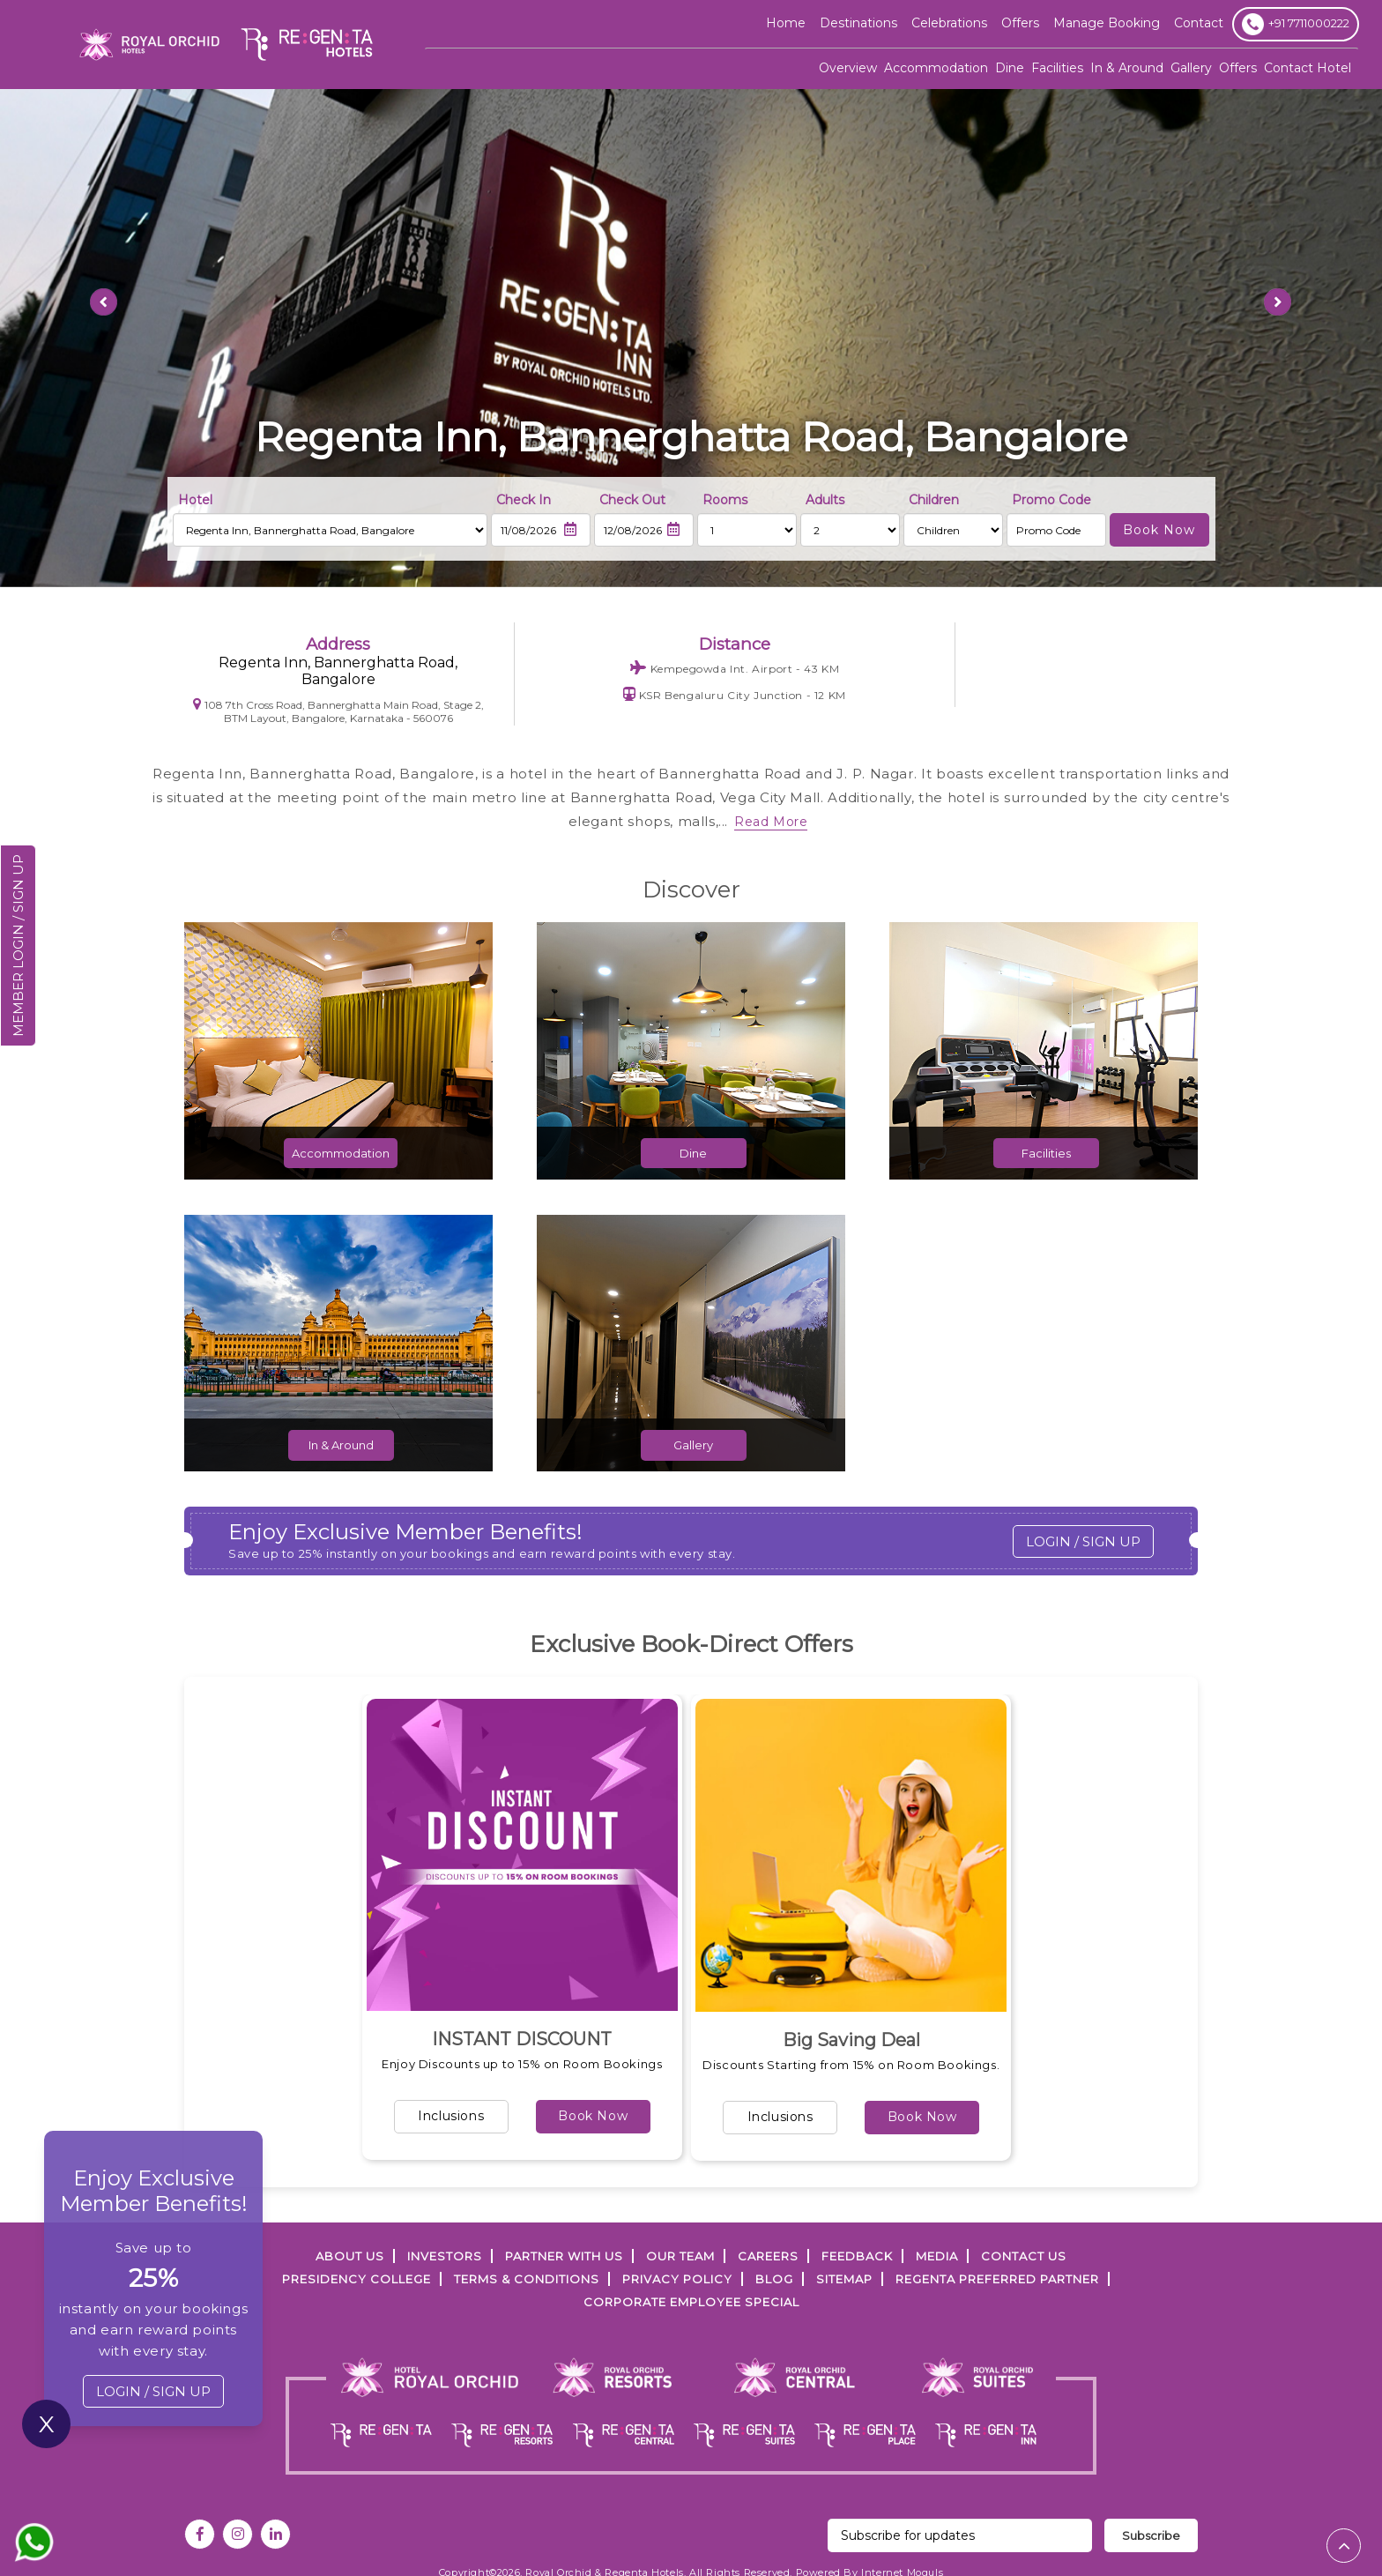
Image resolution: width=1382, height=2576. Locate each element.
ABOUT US (350, 2256)
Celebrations (949, 23)
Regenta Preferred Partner (997, 2279)
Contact (1198, 23)
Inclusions (451, 2116)
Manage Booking (1106, 23)
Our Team (680, 2256)
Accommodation (936, 68)
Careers (768, 2256)
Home (786, 23)
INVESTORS (444, 2256)
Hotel (195, 500)
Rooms (724, 500)
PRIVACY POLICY (677, 2279)
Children (934, 500)
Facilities (1057, 68)
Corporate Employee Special (691, 2302)
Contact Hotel (1307, 68)
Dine (1009, 68)
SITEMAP (844, 2279)
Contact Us (1023, 2256)
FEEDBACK (857, 2256)
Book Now (593, 2116)
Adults (825, 500)
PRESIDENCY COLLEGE (356, 2279)
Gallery (1191, 68)
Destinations (858, 23)
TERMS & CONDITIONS (526, 2279)
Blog (774, 2279)
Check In (523, 500)
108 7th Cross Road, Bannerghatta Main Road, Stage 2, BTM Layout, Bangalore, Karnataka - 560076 (338, 710)
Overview (848, 68)
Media (937, 2256)
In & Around (1126, 68)
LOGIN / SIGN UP (1083, 1541)
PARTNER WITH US (564, 2256)
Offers (1238, 68)
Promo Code (1051, 500)
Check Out (632, 500)
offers (1020, 23)
